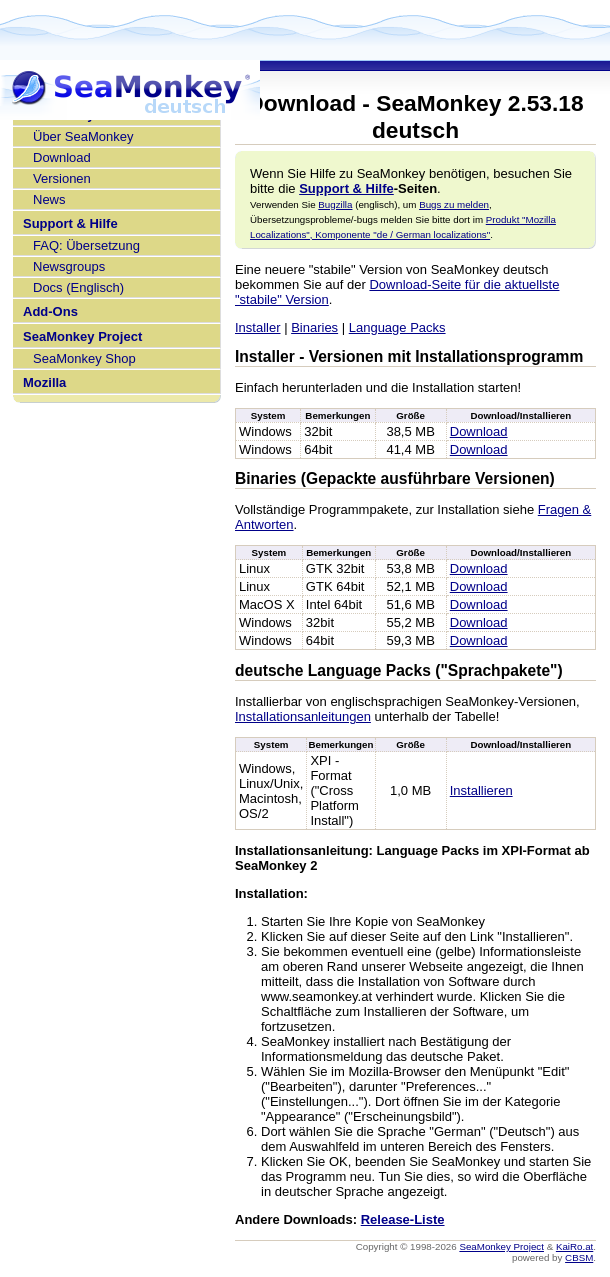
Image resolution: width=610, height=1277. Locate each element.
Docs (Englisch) (78, 287)
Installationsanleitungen (303, 716)
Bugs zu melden (454, 204)
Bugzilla (335, 204)
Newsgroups (69, 266)
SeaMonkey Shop (84, 358)
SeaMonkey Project (82, 336)
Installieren (481, 790)
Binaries (314, 327)
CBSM (579, 1257)
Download (62, 157)
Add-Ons (50, 311)
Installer (258, 327)
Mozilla (44, 382)
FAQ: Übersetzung (86, 245)
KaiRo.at (574, 1246)
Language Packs (397, 327)
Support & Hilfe (70, 223)
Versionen (62, 178)
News (49, 199)
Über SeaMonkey (83, 136)
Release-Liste (403, 1219)
